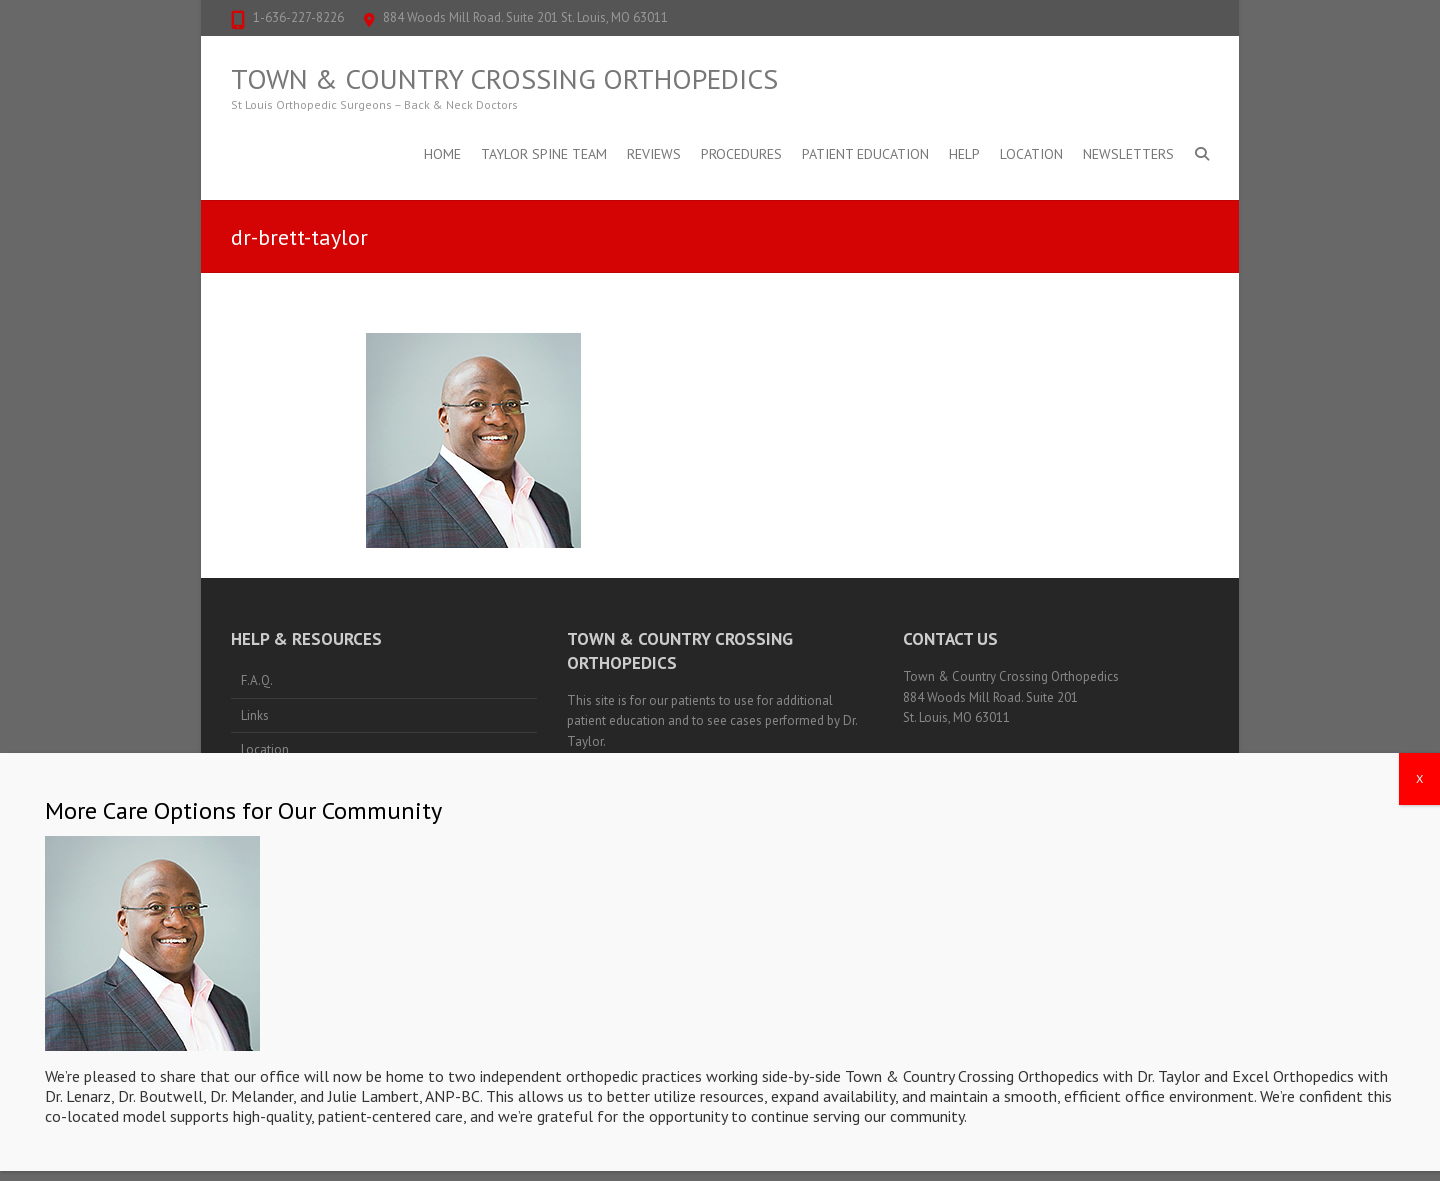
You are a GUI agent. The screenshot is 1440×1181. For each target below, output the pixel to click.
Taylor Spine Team (544, 154)
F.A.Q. (257, 680)
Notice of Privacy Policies (637, 762)
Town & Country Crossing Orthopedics (504, 79)
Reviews (654, 154)
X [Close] (1419, 795)
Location (1031, 154)
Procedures (741, 154)
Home (442, 154)
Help (964, 154)
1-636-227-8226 (298, 17)
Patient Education (865, 154)
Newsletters (1128, 154)
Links (255, 715)
